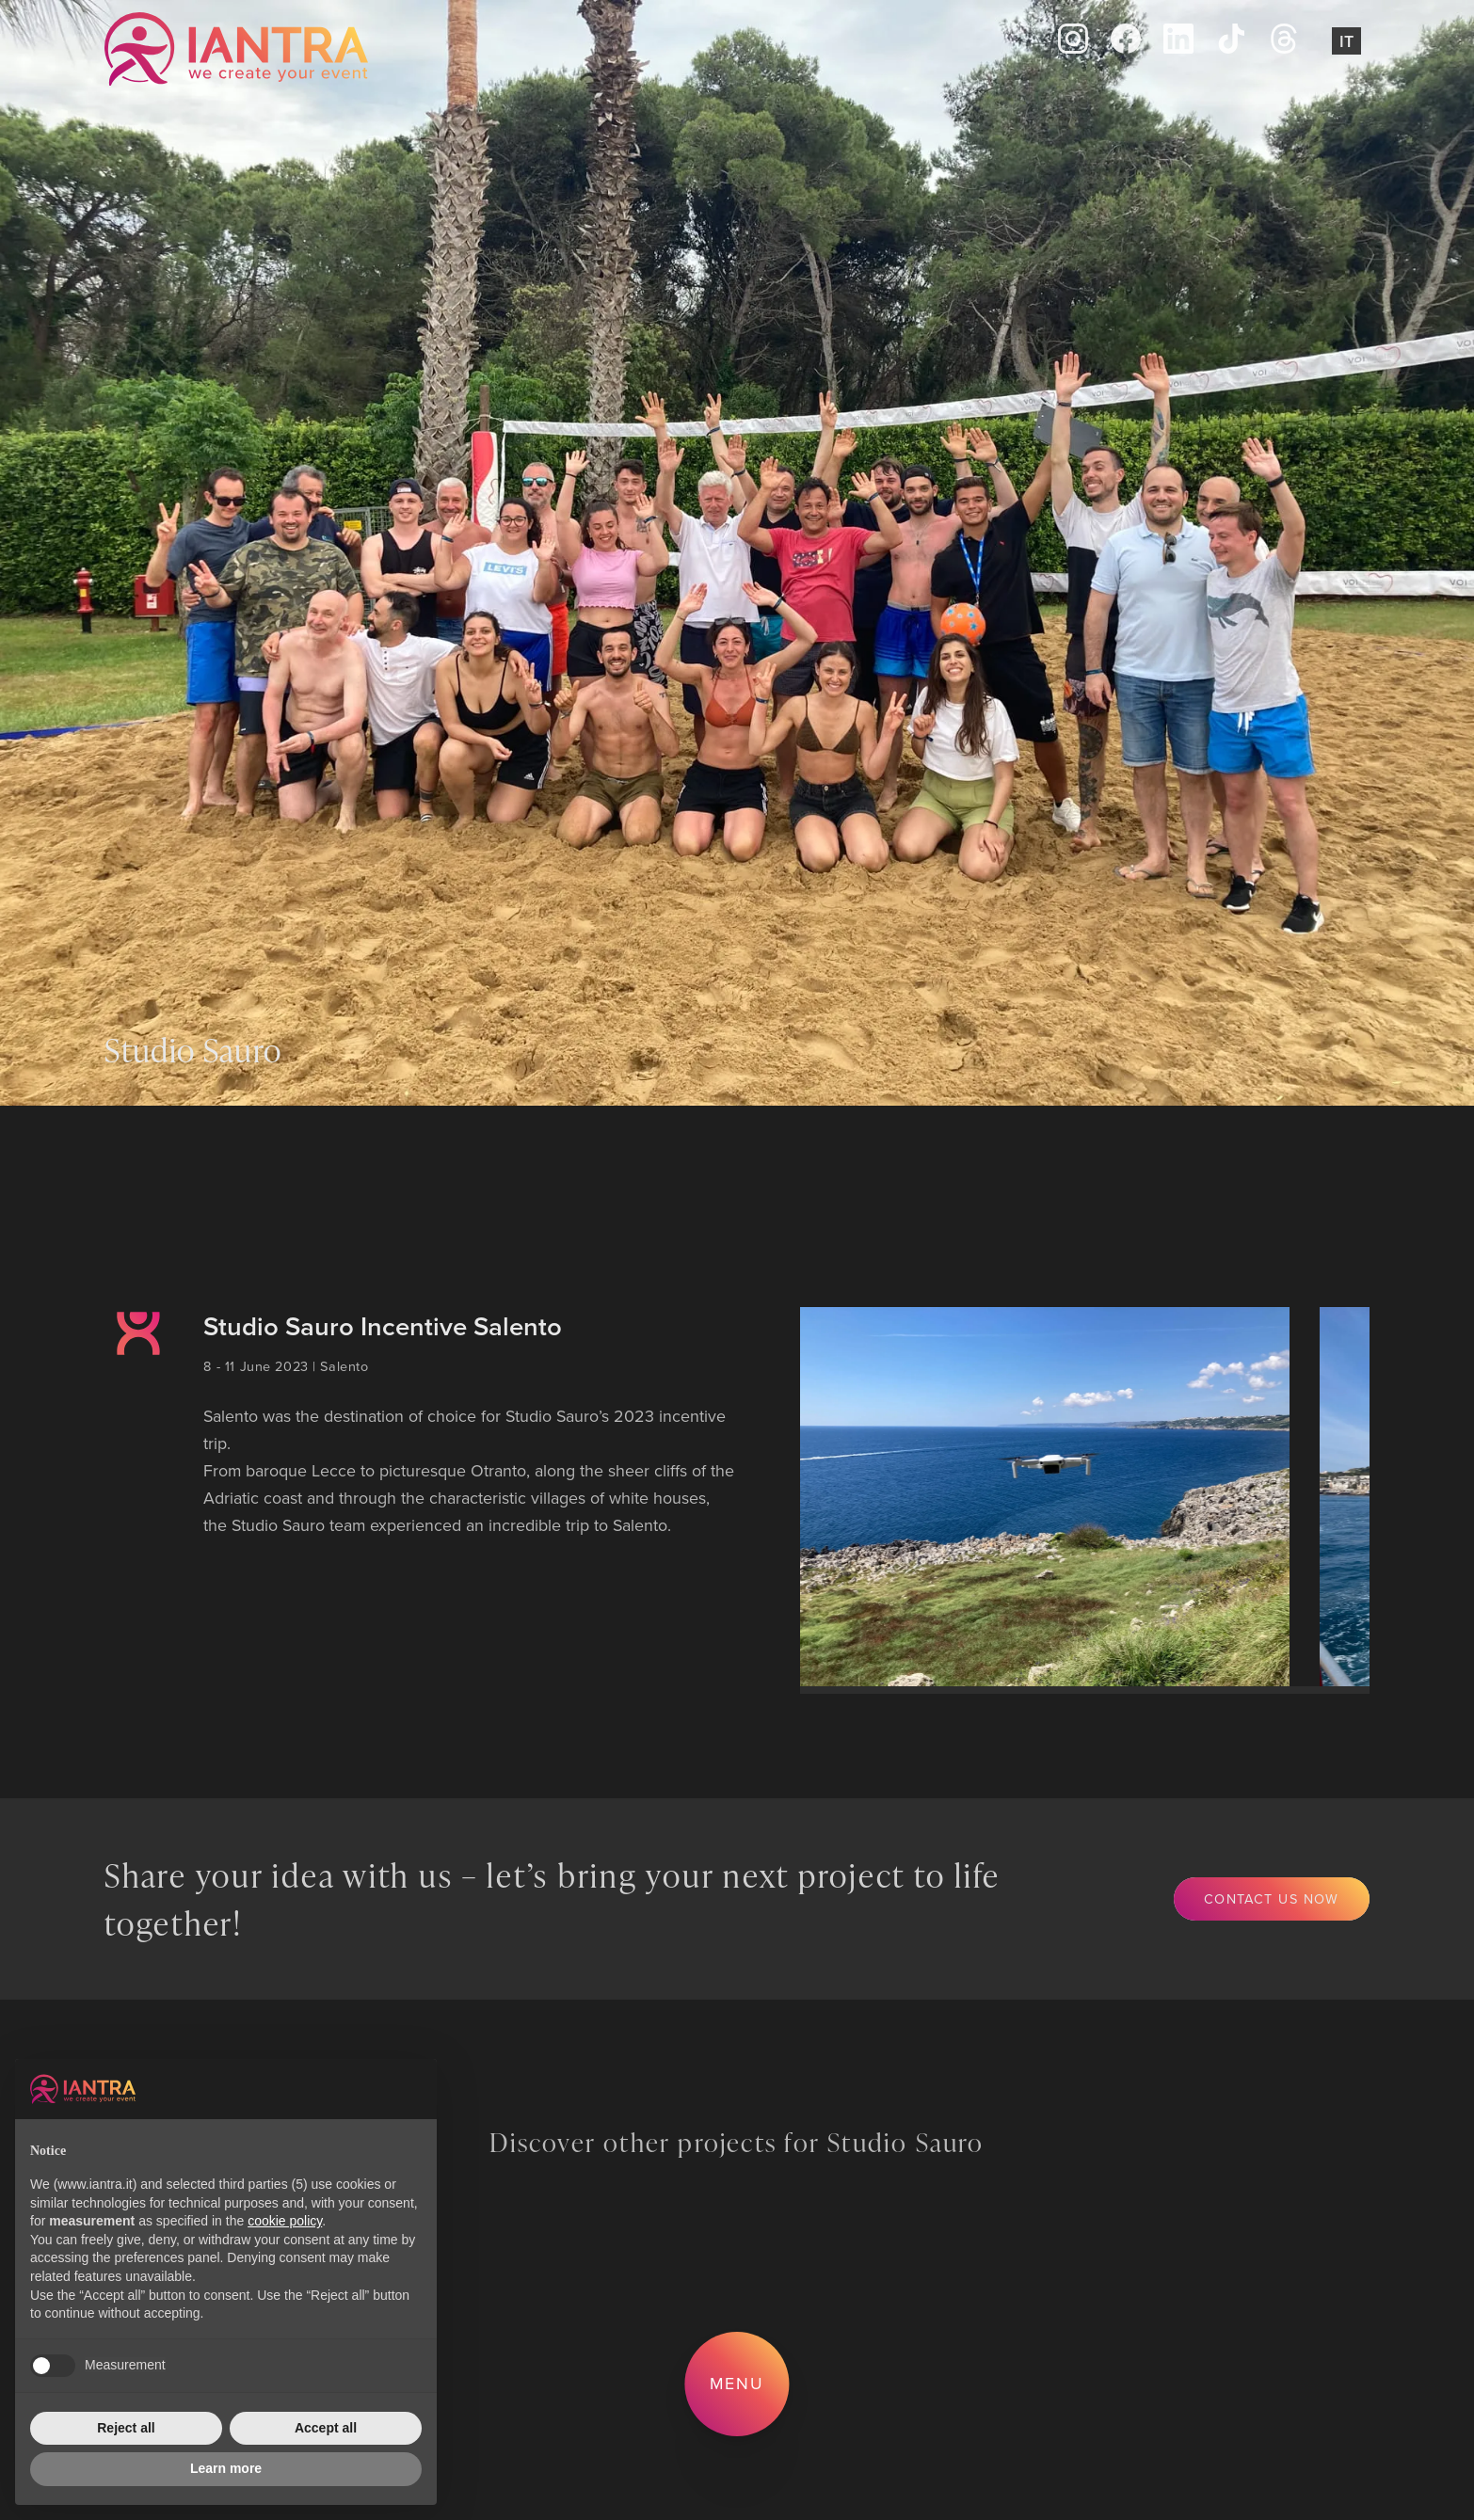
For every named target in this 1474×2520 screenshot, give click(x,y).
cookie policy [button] (285, 2220)
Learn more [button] (226, 2468)
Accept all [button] (326, 2427)
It (1346, 41)
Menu (737, 2383)
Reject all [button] (125, 2427)
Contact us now (1271, 1898)
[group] (1042, 1496)
